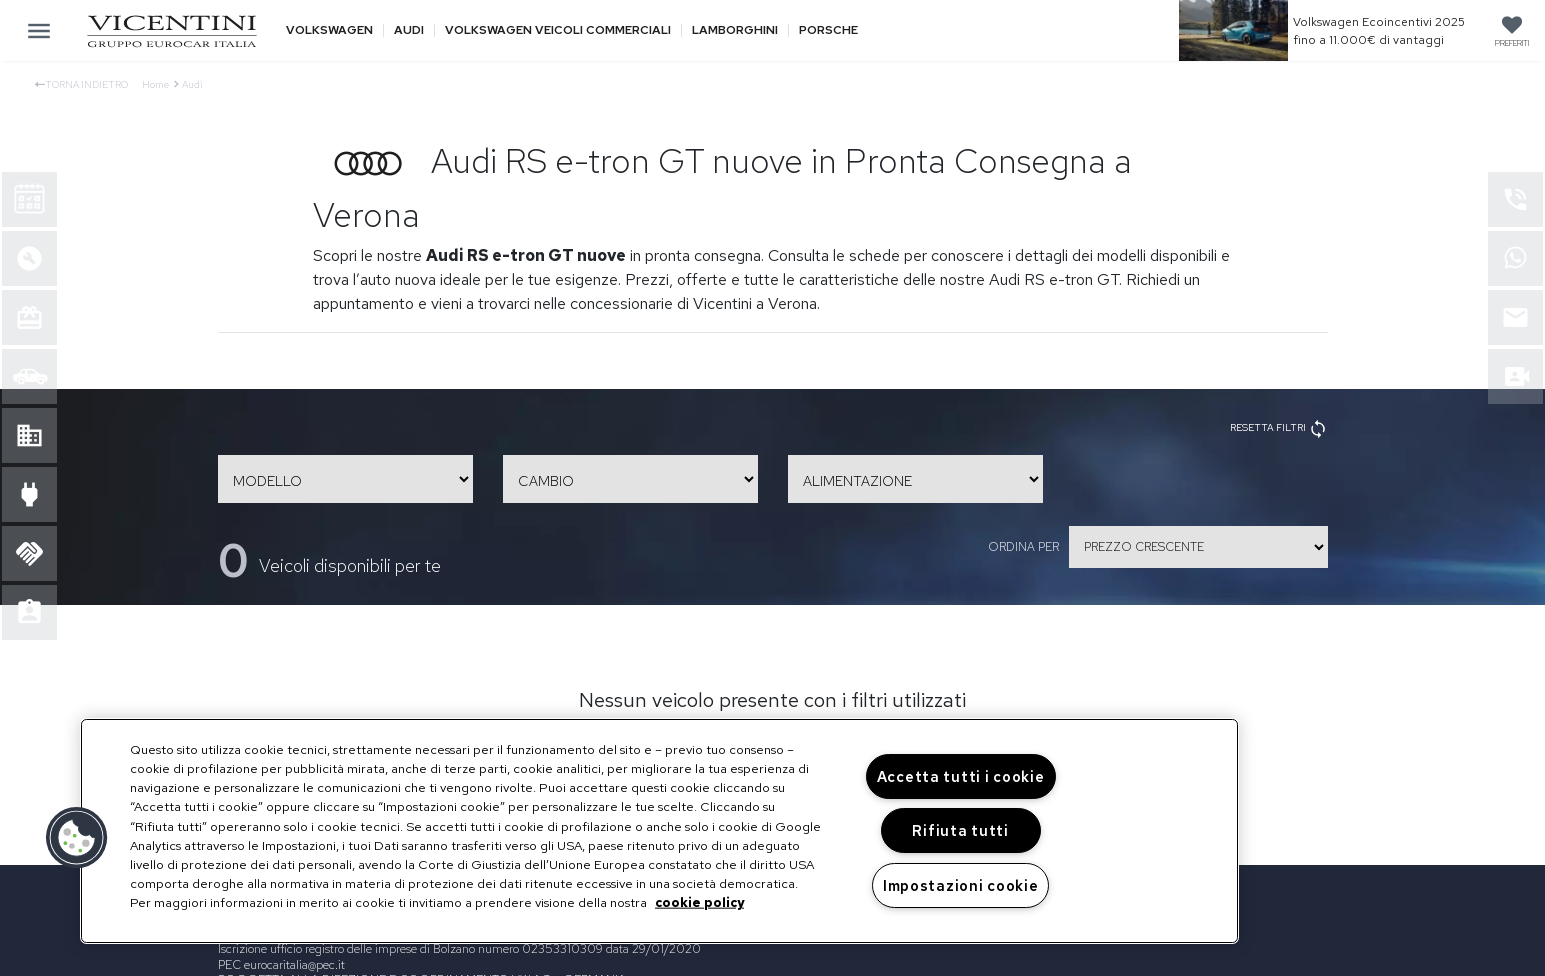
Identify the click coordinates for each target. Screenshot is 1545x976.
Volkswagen (329, 30)
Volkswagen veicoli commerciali (558, 30)
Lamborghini (735, 30)
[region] (659, 831)
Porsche (828, 30)
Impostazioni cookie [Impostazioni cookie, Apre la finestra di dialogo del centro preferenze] (961, 885)
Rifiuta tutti (960, 830)
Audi (409, 30)
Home (155, 84)
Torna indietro (81, 84)
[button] (77, 838)
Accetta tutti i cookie (961, 776)
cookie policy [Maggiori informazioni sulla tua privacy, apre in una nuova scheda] (699, 902)
